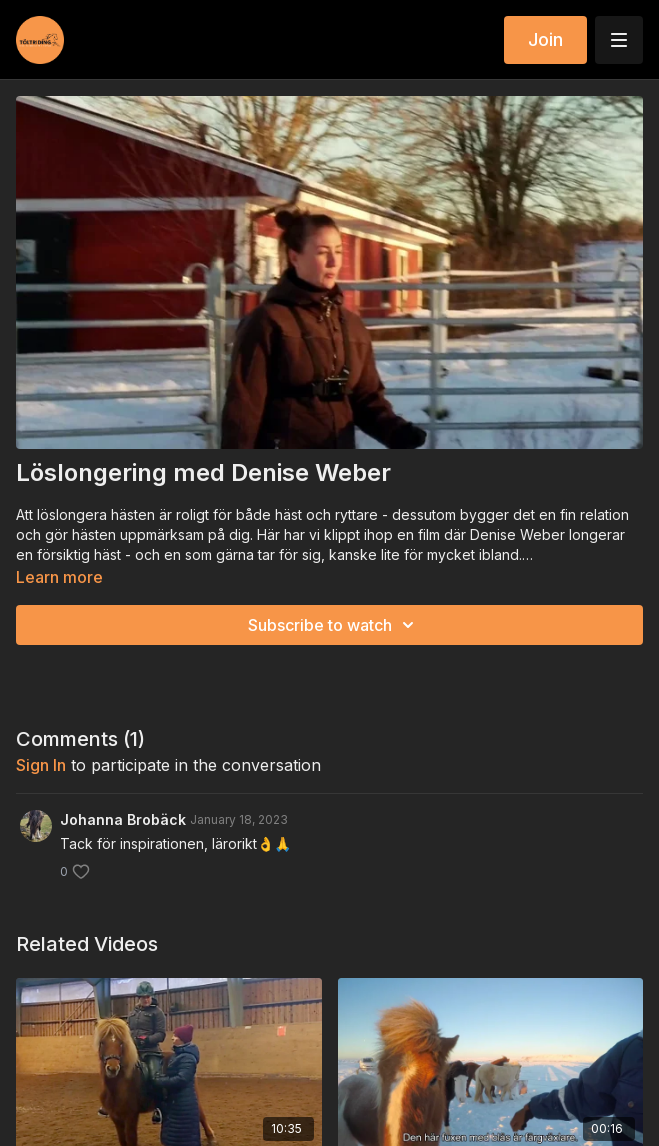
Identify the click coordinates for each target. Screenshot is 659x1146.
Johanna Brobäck (123, 819)
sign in (41, 765)
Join (545, 39)
